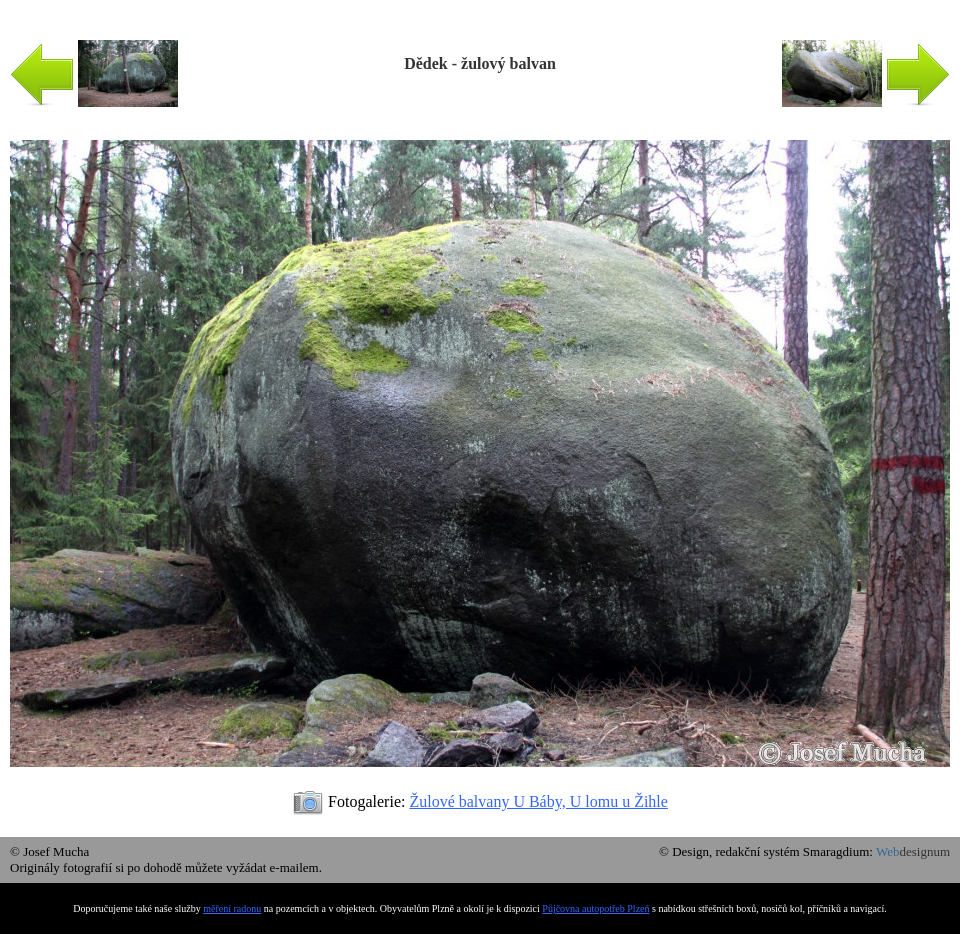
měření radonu (232, 908)
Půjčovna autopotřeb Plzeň (595, 908)
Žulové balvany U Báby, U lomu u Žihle (538, 801)
